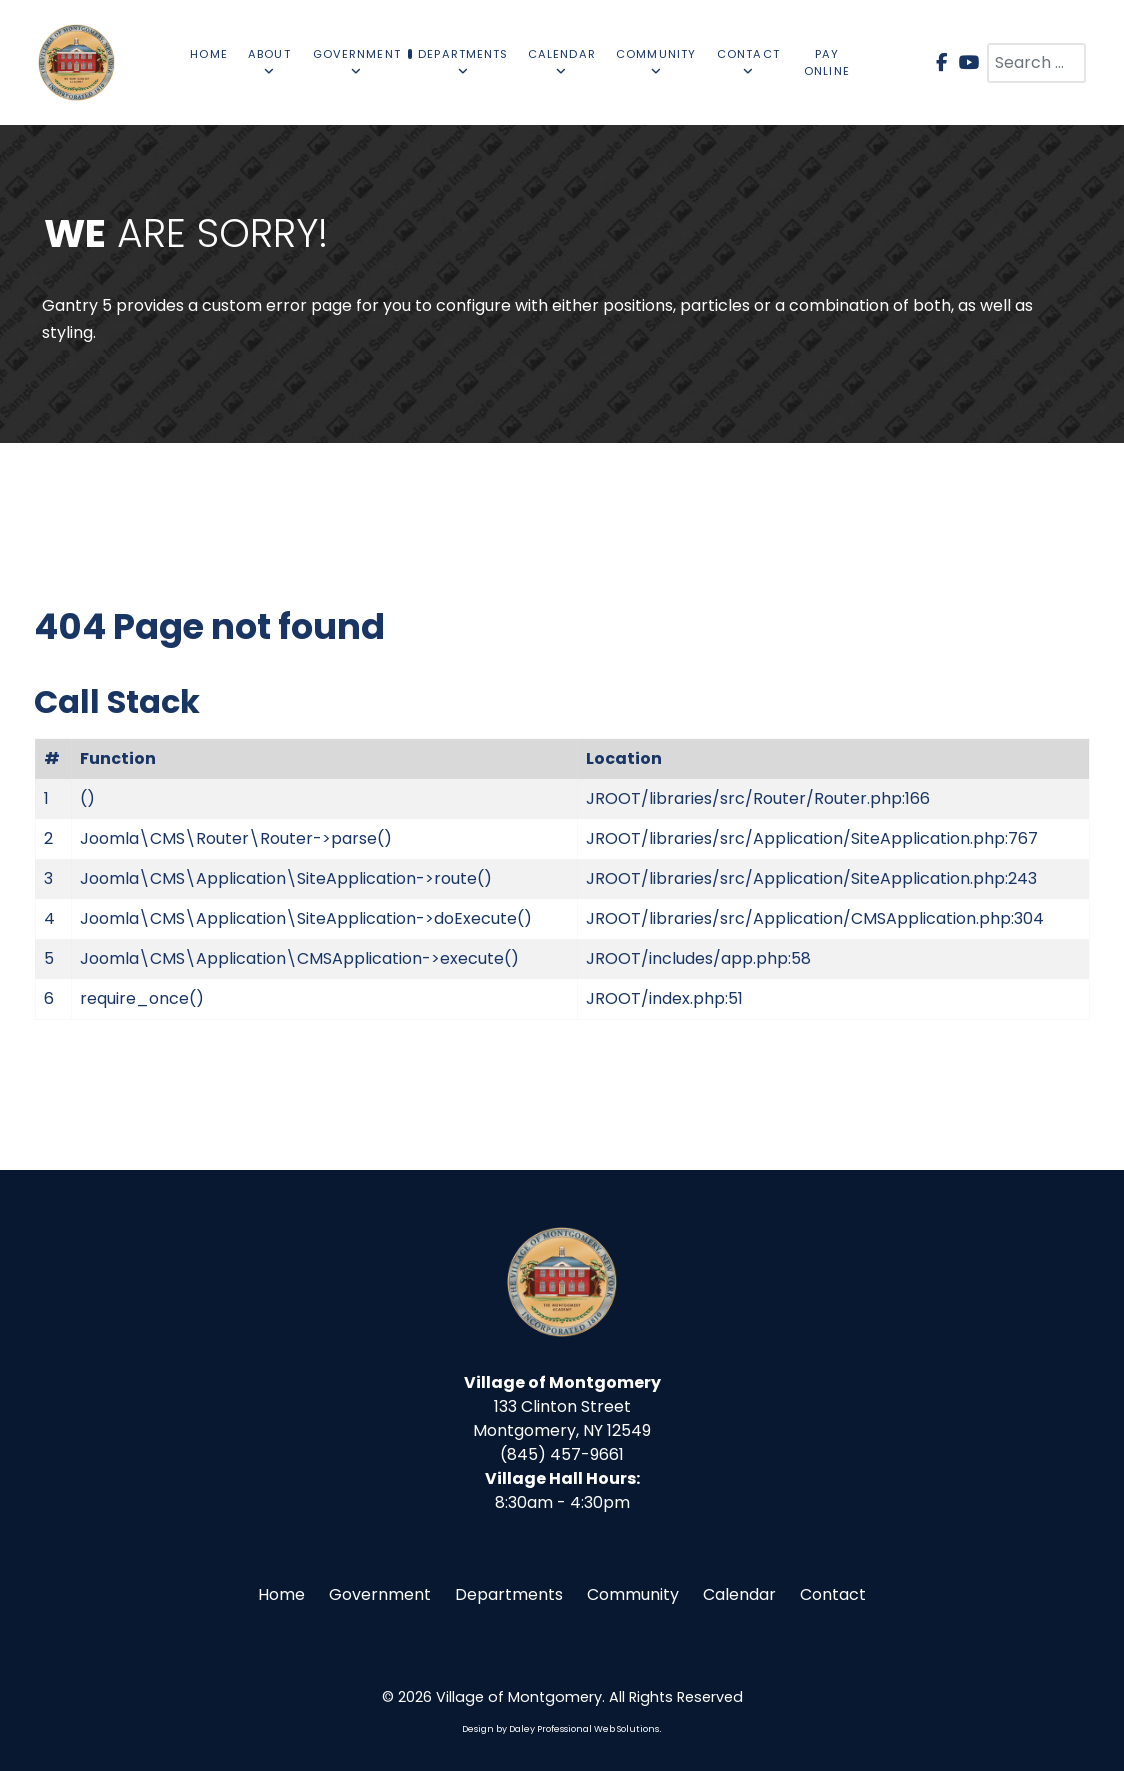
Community (633, 1594)
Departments (509, 1594)
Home (281, 1594)
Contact (833, 1594)
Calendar (739, 1594)
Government (380, 1594)
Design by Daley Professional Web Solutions (560, 1729)
